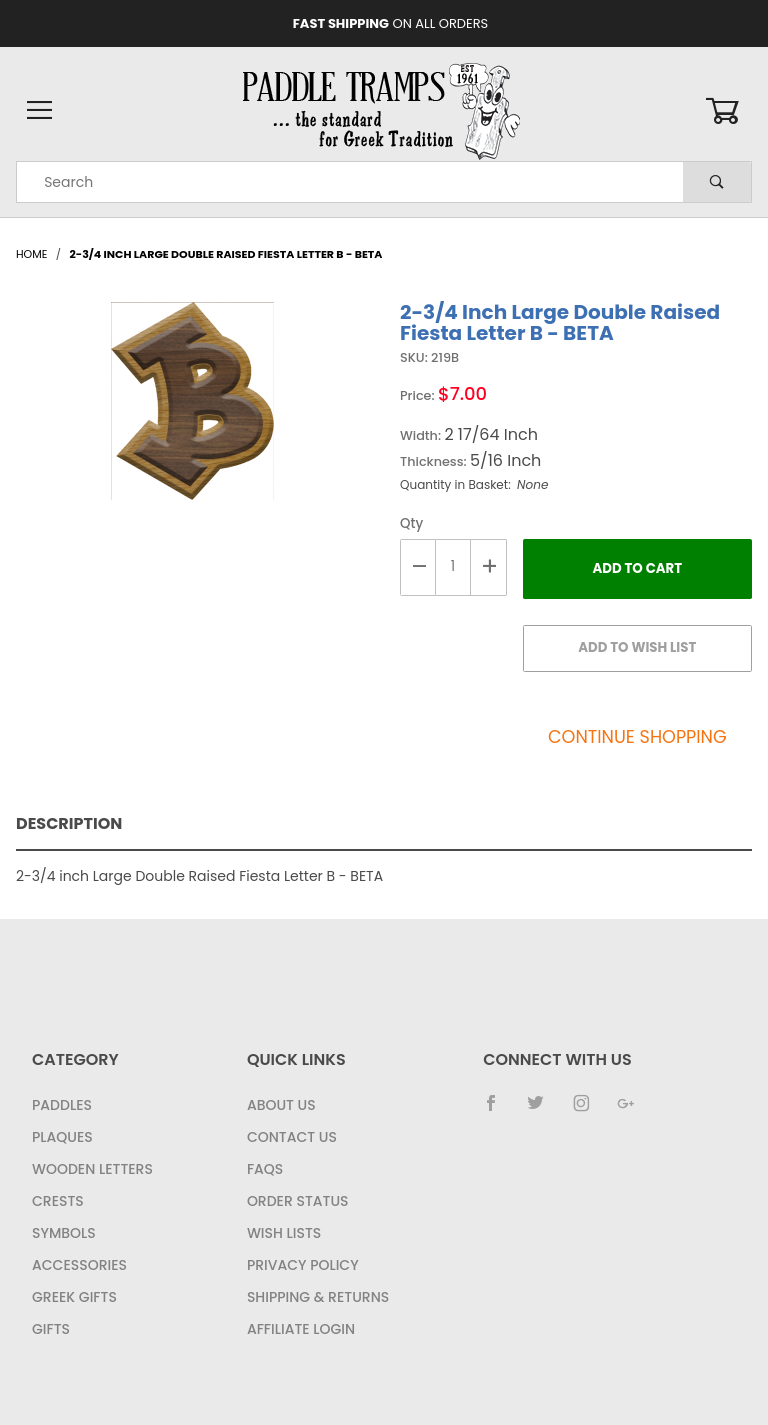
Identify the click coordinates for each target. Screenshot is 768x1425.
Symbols (64, 1233)
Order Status (298, 1201)
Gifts (51, 1329)
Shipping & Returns (318, 1297)
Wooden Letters (92, 1169)
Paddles (62, 1105)
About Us (281, 1105)
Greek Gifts (74, 1297)
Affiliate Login (301, 1329)
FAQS (265, 1169)
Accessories (79, 1265)
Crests (58, 1201)
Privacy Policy (303, 1265)
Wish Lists (284, 1233)
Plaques (62, 1137)
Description (69, 823)
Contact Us (292, 1137)
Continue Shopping (637, 737)
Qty (411, 523)
